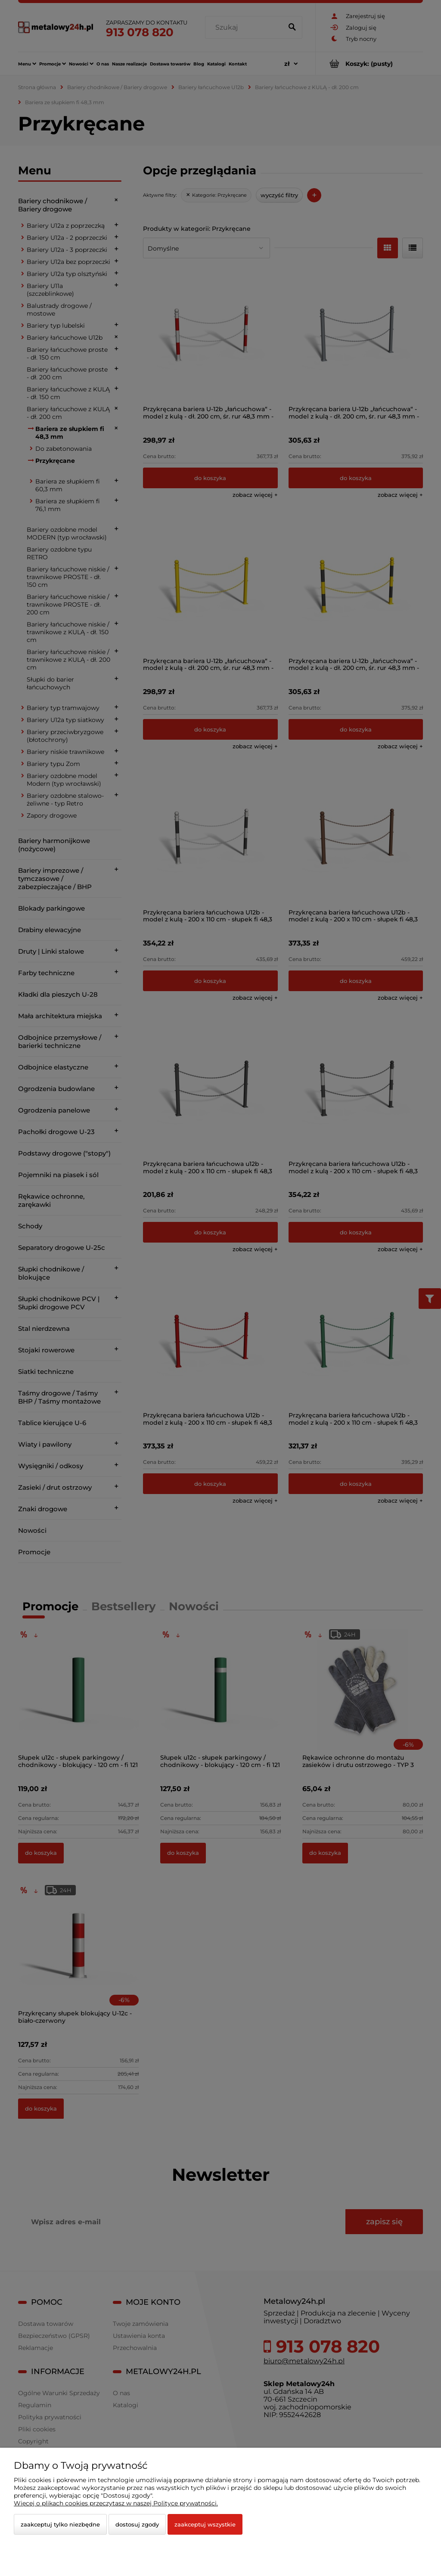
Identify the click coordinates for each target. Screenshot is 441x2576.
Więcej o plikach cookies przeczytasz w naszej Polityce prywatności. (116, 2503)
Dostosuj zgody (137, 2524)
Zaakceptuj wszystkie (205, 2524)
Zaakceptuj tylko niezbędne (60, 2524)
